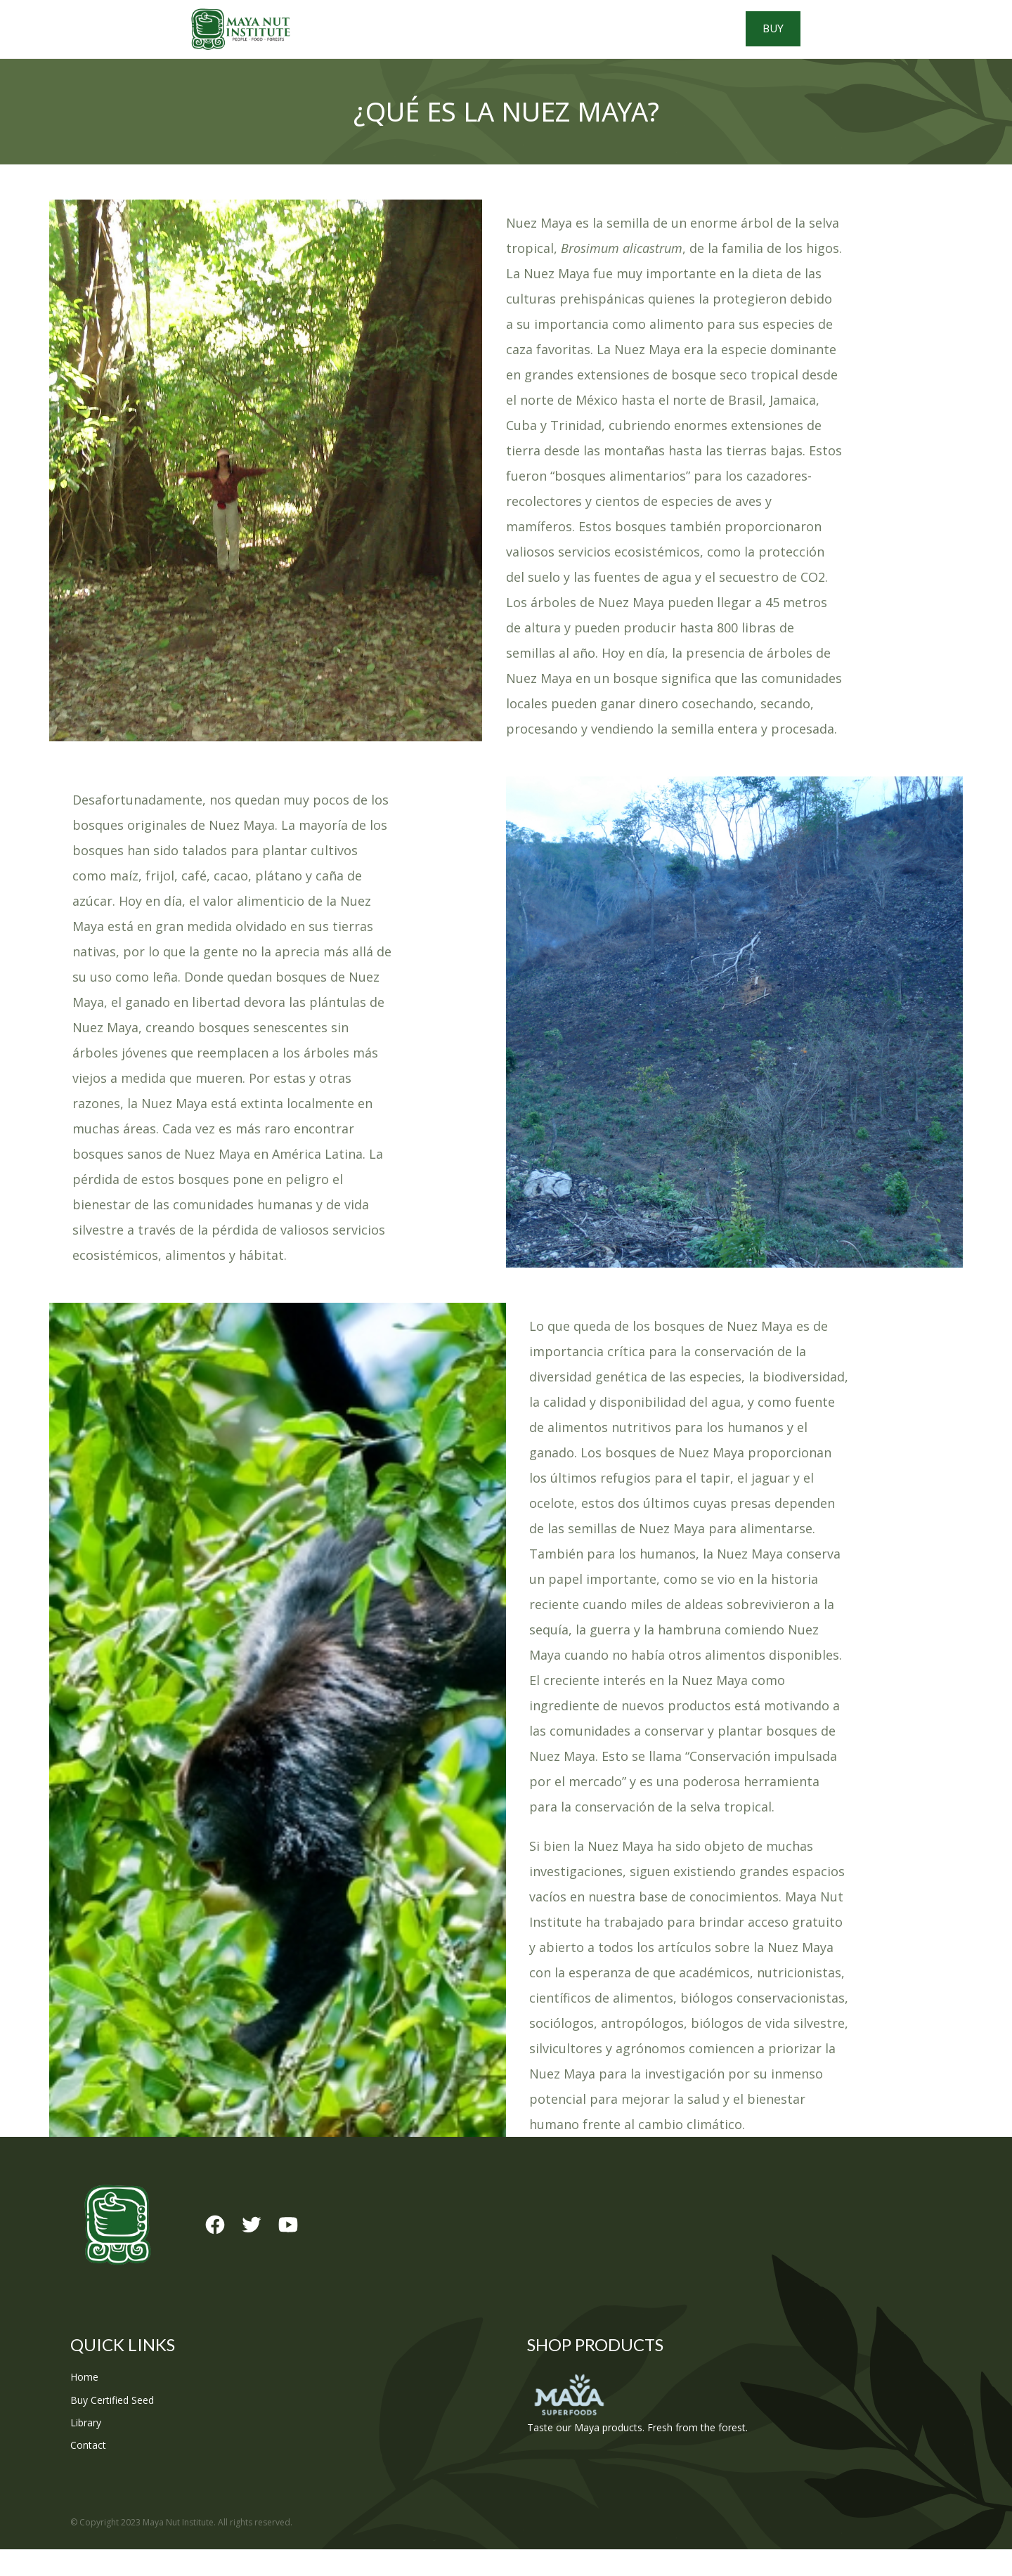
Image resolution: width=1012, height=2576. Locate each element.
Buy (879, 42)
